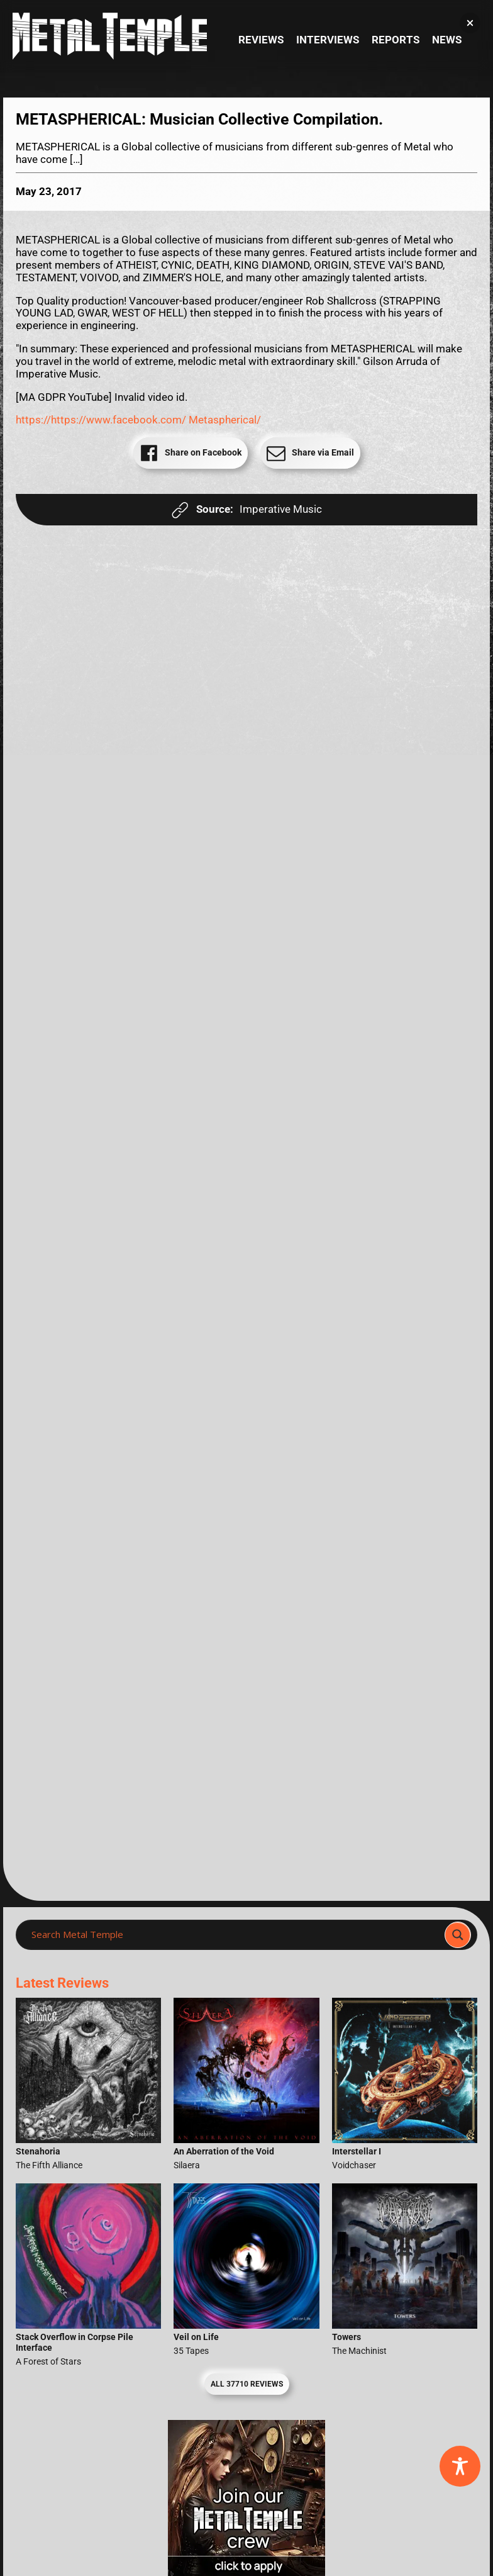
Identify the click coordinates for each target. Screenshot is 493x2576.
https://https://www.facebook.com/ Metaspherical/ (138, 420)
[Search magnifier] (458, 1935)
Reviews (261, 40)
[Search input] (233, 1935)
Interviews (327, 40)
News (447, 40)
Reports (395, 40)
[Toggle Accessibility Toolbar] (460, 2466)
